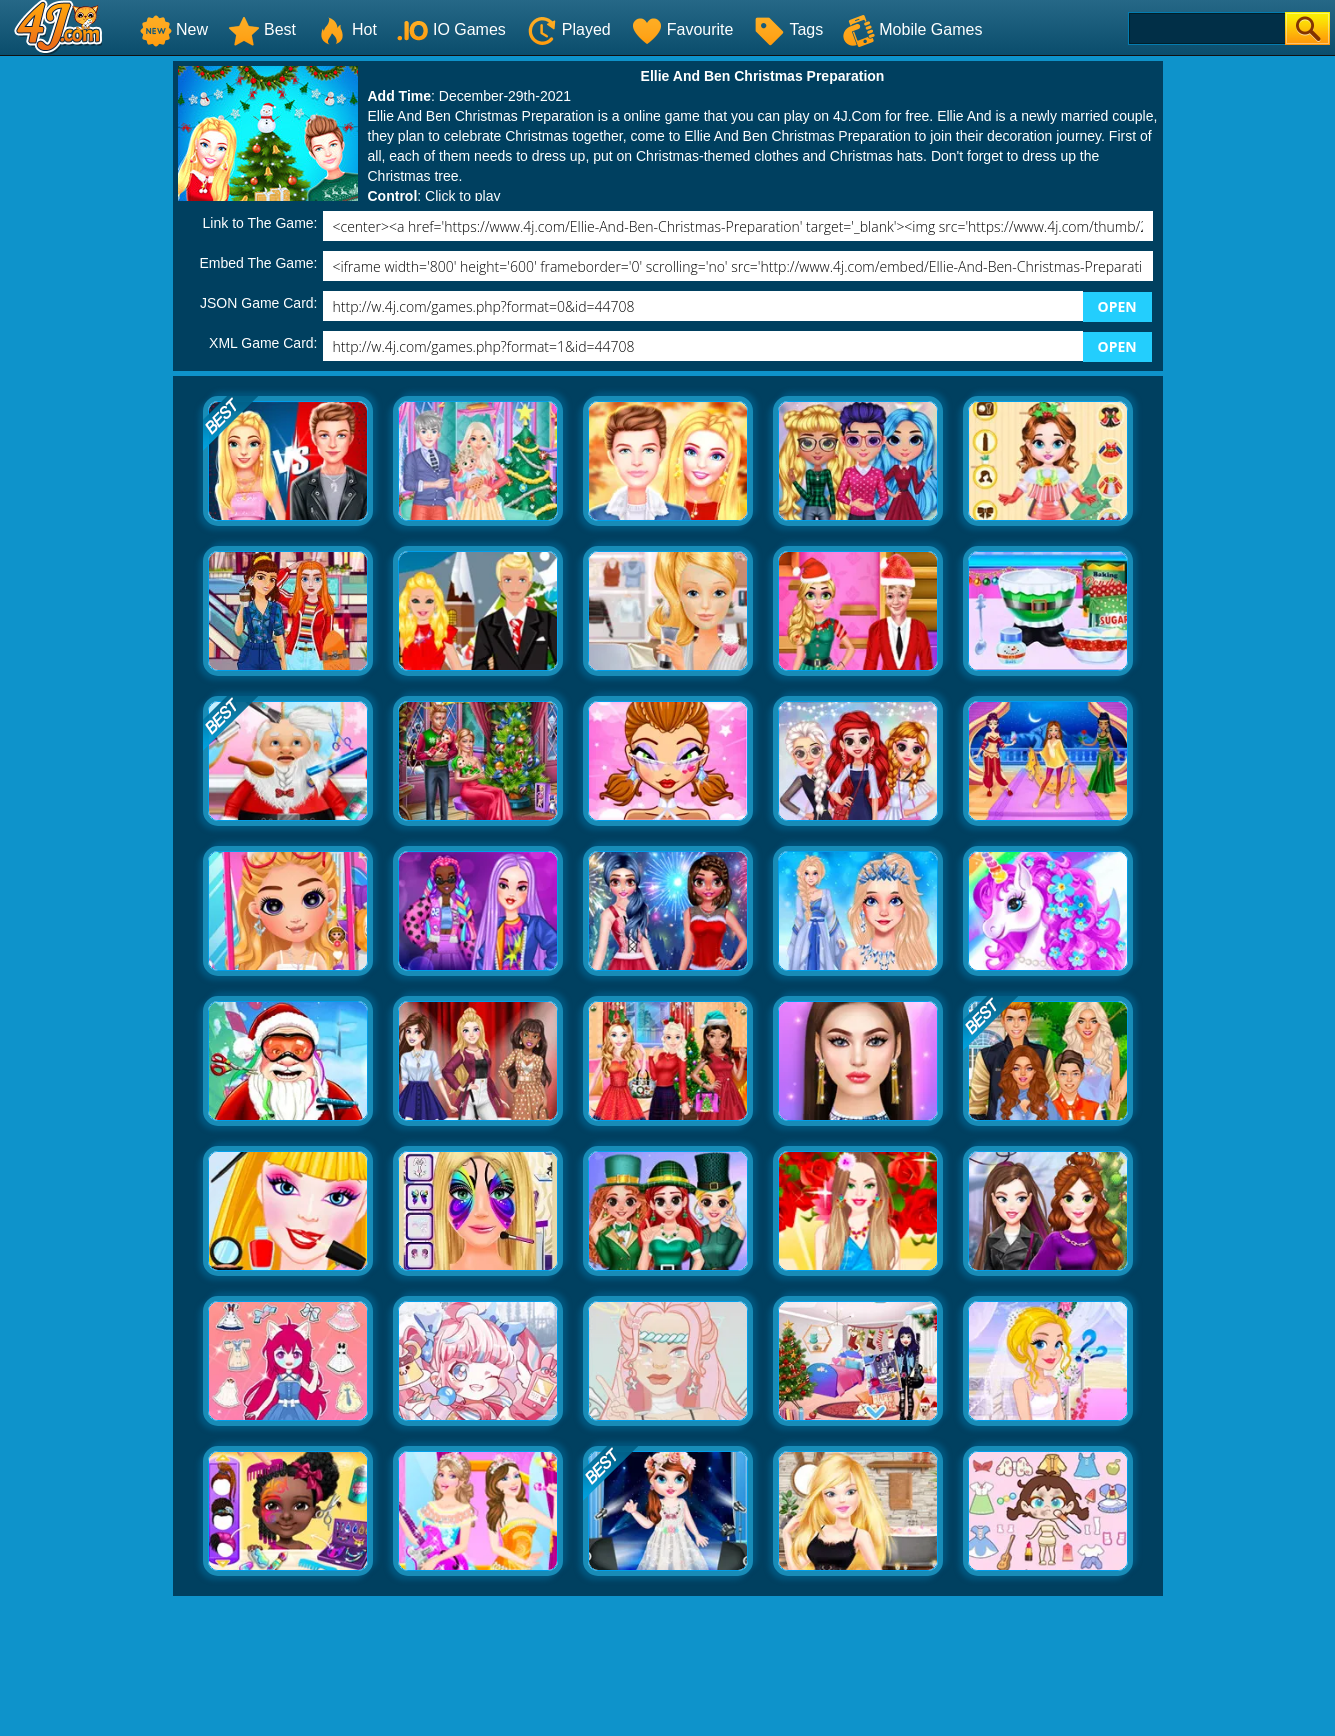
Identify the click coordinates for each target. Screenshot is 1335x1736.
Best (262, 29)
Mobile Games (912, 29)
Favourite (682, 29)
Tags (788, 29)
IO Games (451, 29)
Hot (346, 29)
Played (568, 29)
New (174, 29)
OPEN (1117, 306)
